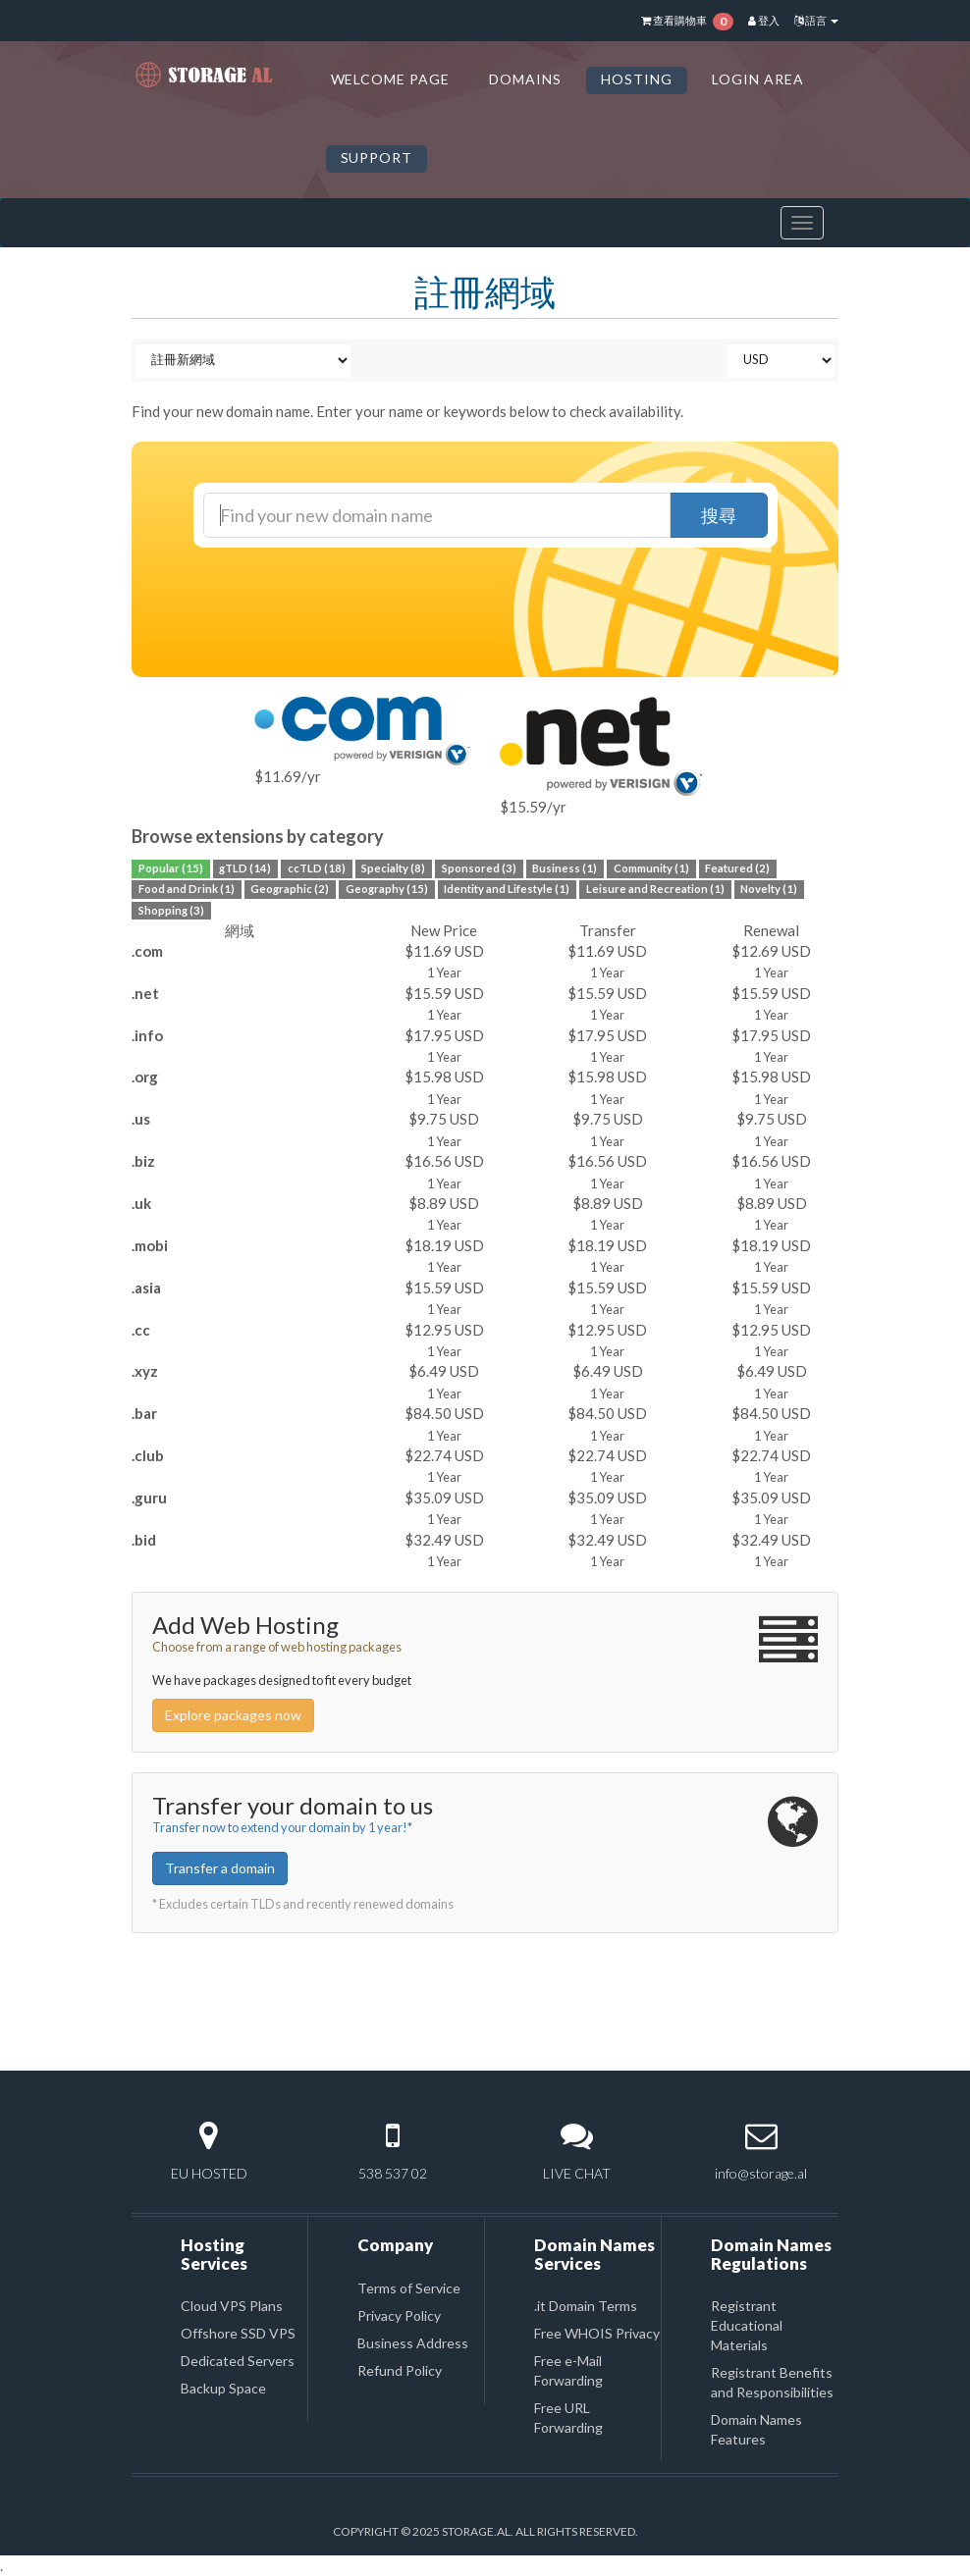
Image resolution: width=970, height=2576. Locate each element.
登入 (764, 20)
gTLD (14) (245, 868)
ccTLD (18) (317, 868)
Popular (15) (170, 868)
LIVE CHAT (577, 2173)
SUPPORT (377, 157)
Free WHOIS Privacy (597, 2333)
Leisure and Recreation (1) (655, 889)
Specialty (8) (393, 868)
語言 (816, 20)
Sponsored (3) (479, 868)
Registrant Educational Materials (746, 2325)
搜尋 (718, 515)
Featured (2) (737, 868)
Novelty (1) (768, 889)
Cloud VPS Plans (232, 2305)
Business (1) (564, 868)
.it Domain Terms (585, 2305)
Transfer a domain (220, 1868)
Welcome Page (391, 79)
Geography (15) (387, 889)
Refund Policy (399, 2370)
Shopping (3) (171, 910)
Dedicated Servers (238, 2360)
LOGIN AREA (758, 79)
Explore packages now (233, 1715)
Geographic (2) (289, 889)
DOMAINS (525, 79)
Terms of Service (408, 2288)
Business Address (412, 2343)
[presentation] (502, 600)
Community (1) (651, 868)
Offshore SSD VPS (238, 2333)
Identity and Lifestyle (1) (506, 889)
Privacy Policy (399, 2315)
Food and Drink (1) (186, 889)
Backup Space (223, 2388)
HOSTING (637, 79)
